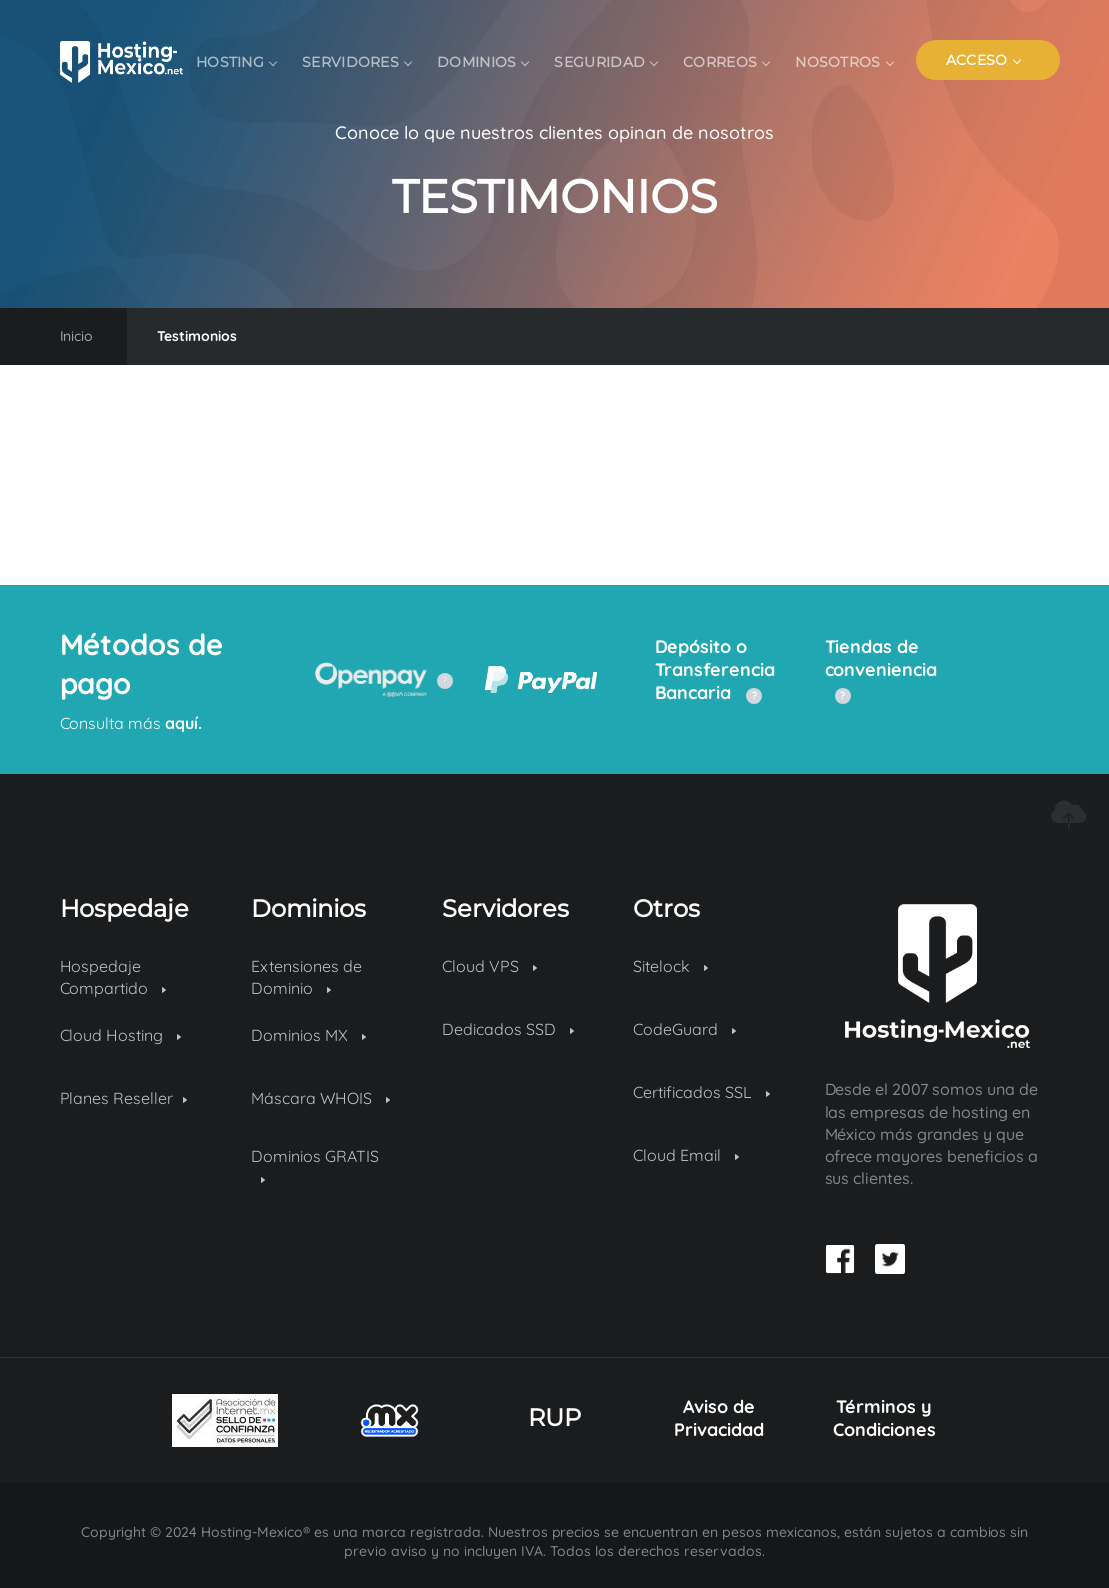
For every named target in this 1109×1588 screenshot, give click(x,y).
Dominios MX (308, 1035)
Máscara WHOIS (320, 1098)
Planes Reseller (124, 1098)
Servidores (356, 62)
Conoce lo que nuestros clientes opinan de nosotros (554, 132)
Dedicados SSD (508, 1029)
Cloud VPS (489, 966)
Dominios (482, 62)
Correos (726, 62)
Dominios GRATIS (315, 1164)
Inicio (77, 336)
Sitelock (670, 966)
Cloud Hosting (121, 1035)
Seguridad (605, 62)
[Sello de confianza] (225, 1420)
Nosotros (843, 62)
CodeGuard (684, 1029)
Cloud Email (686, 1155)
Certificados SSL (701, 1092)
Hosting (236, 62)
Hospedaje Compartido (113, 977)
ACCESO (983, 60)
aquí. (181, 723)
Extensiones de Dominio (306, 977)
